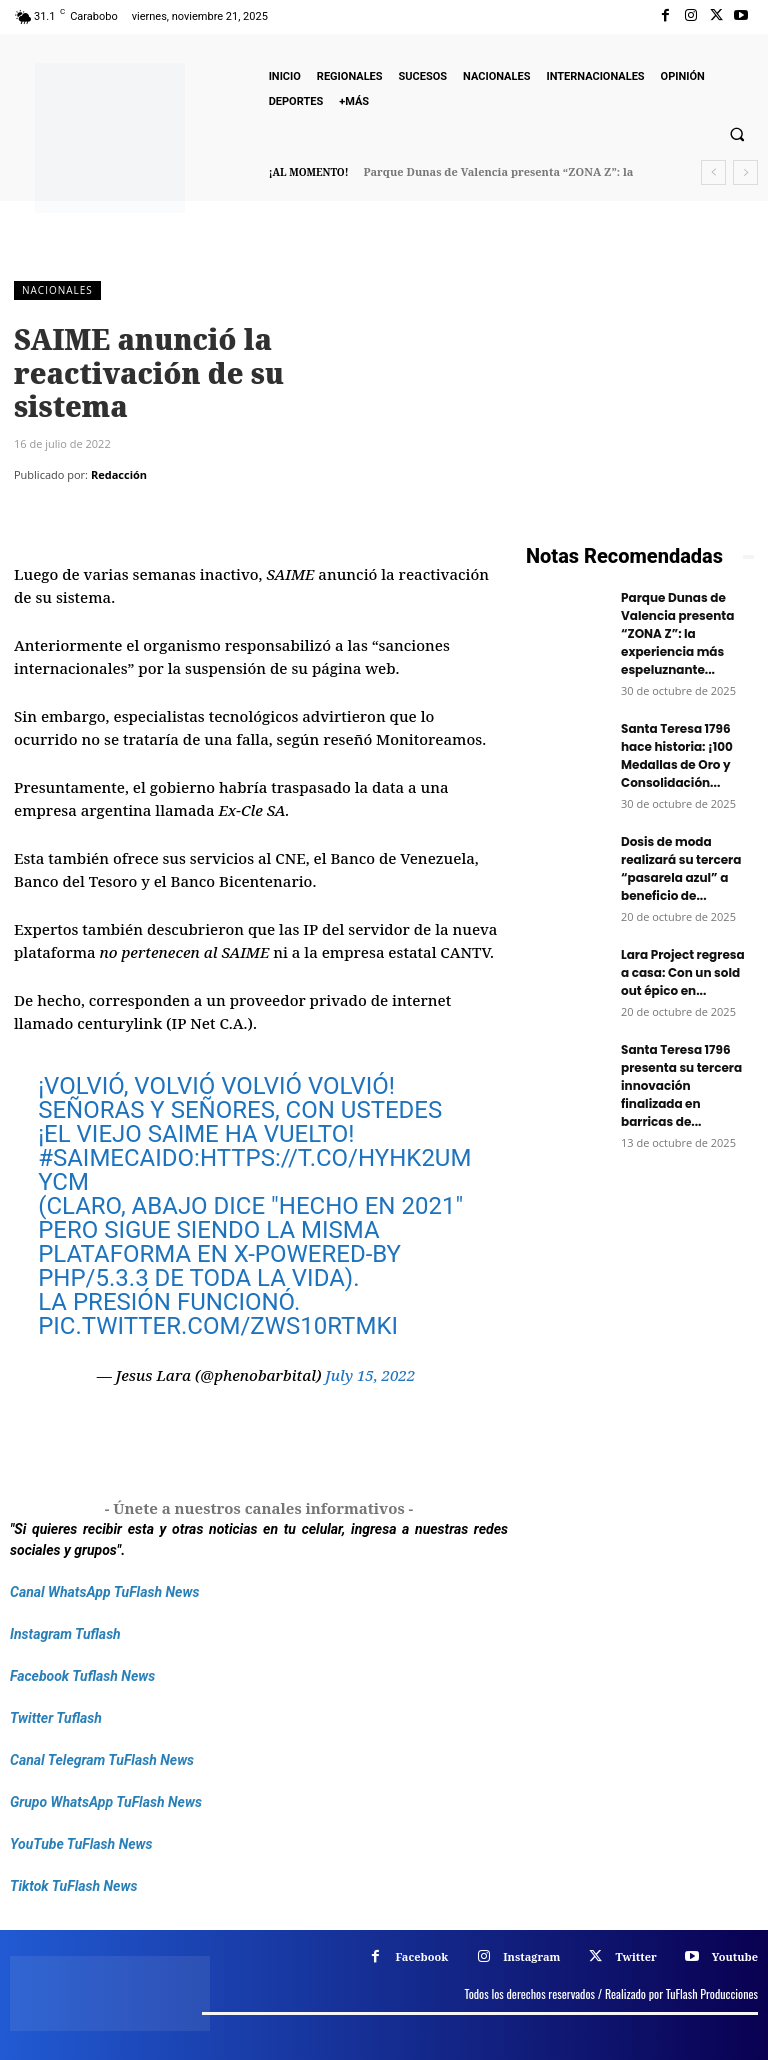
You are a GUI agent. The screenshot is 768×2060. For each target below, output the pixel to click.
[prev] (713, 172)
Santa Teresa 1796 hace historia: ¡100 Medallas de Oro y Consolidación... (677, 755)
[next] (745, 172)
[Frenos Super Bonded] (640, 1331)
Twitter (635, 1956)
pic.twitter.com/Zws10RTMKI (218, 1326)
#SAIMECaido (116, 1158)
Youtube (735, 1956)
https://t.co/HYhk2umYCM (254, 1170)
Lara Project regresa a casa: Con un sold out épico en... (683, 972)
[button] (737, 135)
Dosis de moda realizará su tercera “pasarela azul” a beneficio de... (681, 868)
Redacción (119, 474)
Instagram (531, 1956)
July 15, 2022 (370, 1375)
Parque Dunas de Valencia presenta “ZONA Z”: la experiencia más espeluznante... (677, 633)
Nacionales (57, 290)
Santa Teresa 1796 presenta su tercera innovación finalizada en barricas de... (681, 1085)
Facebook (421, 1956)
